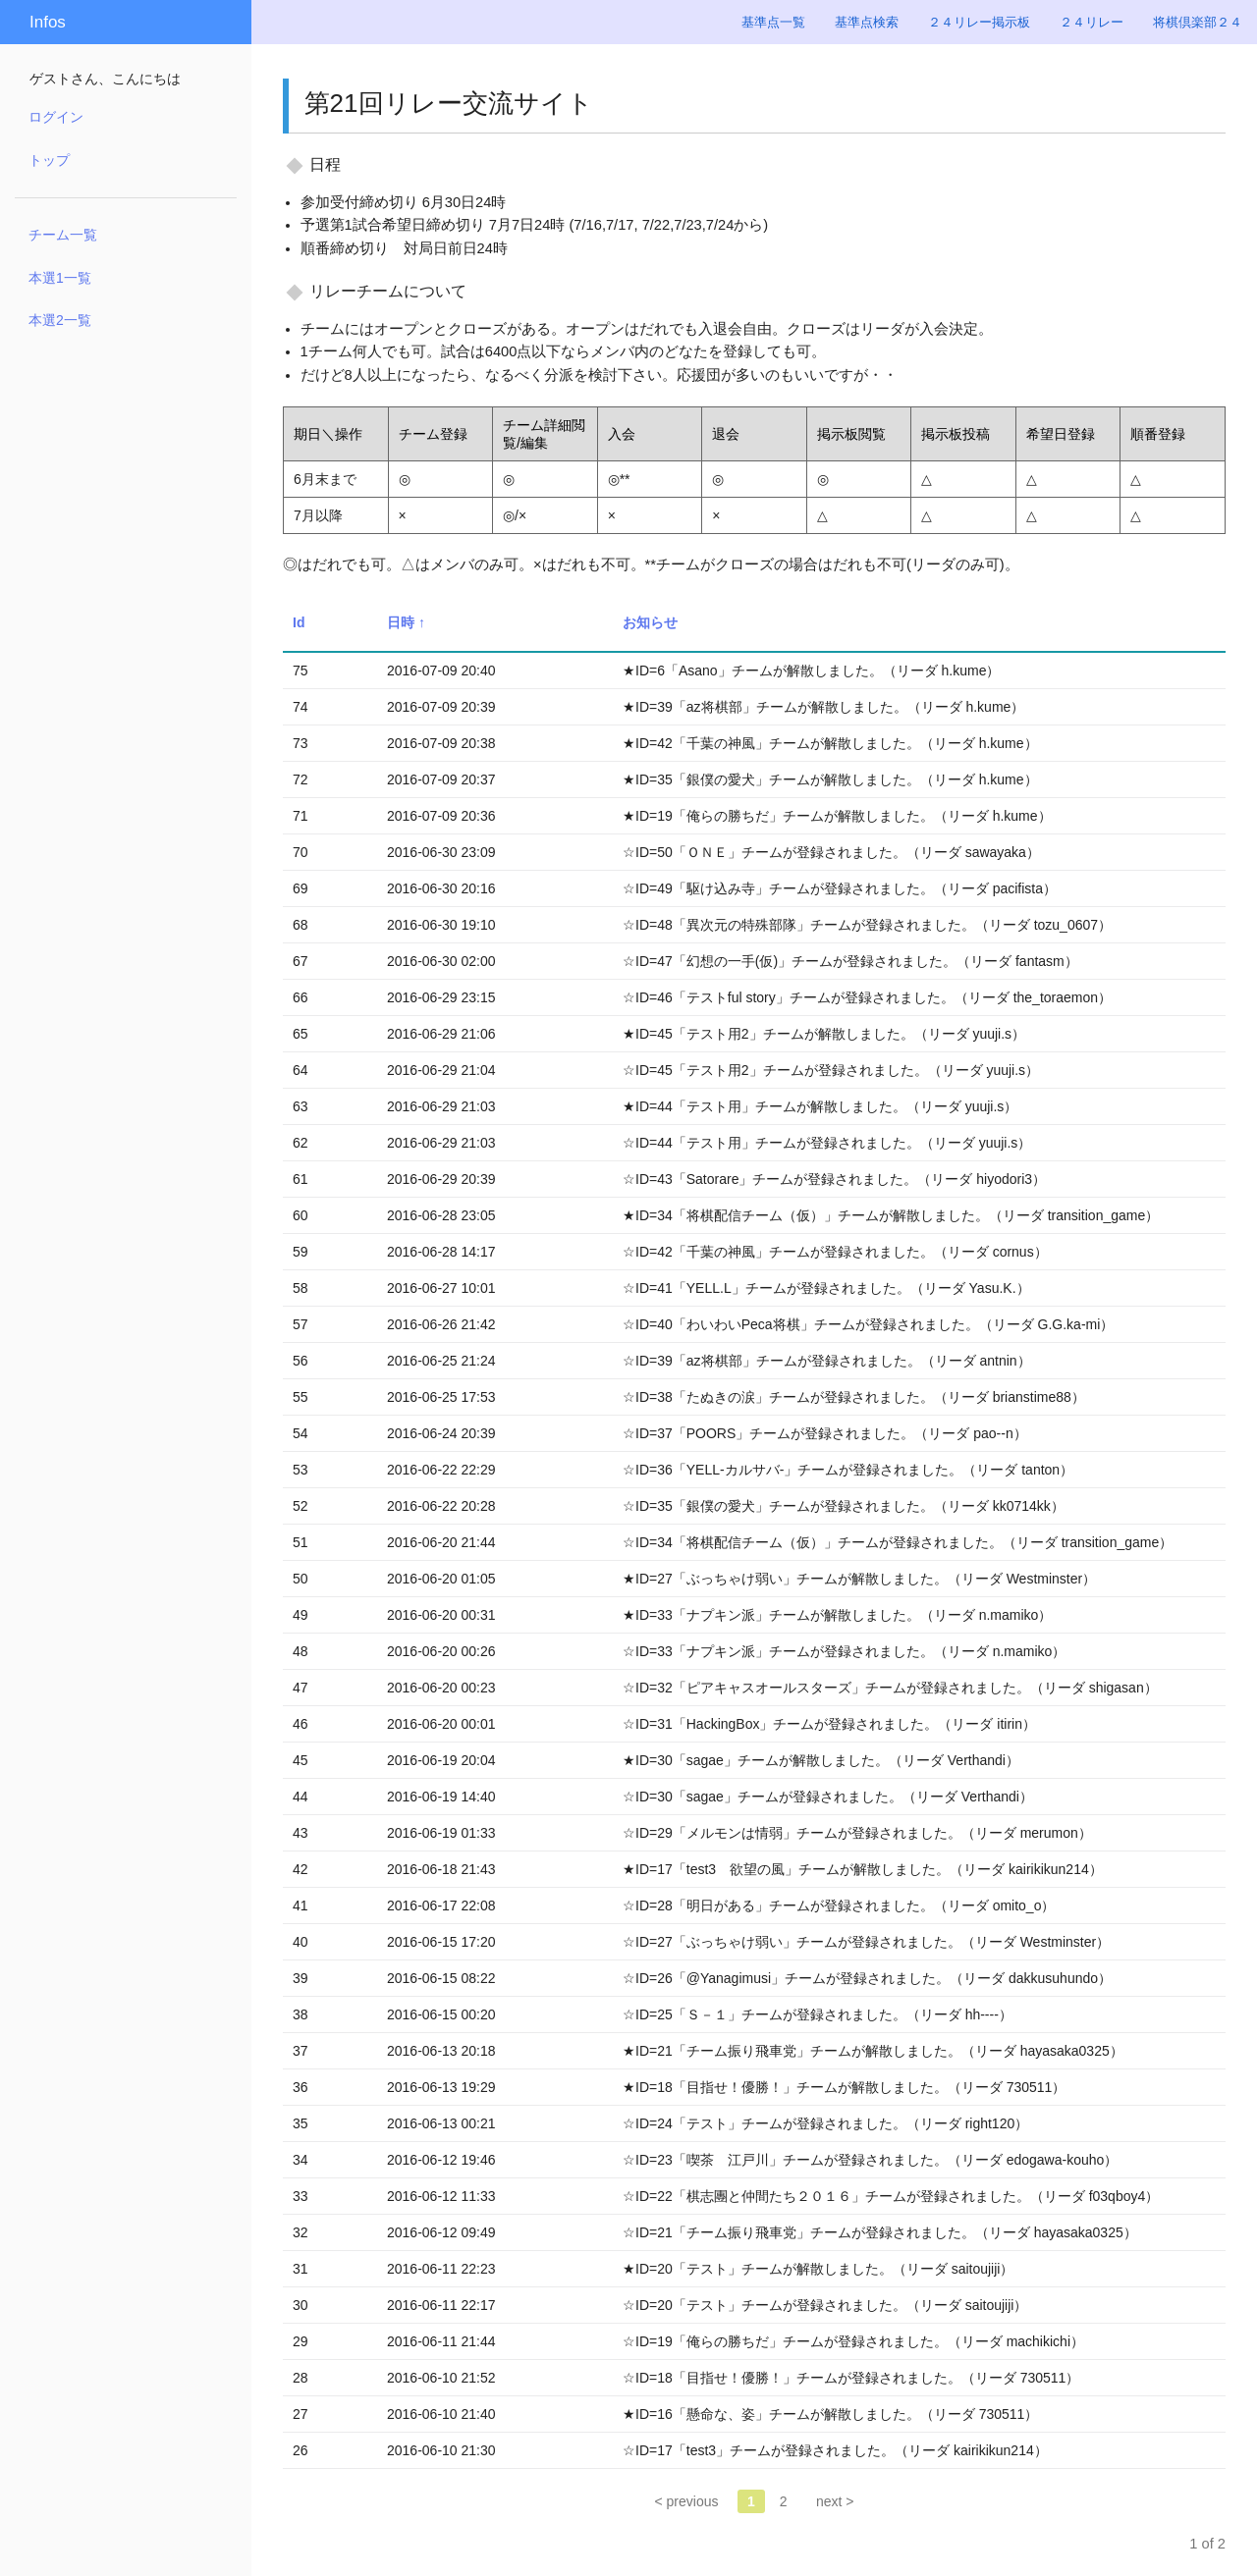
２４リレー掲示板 (979, 22)
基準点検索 (867, 22)
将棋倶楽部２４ (1197, 22)
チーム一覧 (62, 234)
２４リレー (1091, 22)
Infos (47, 22)
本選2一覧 (59, 320)
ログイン (55, 117)
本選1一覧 (59, 278)
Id (298, 622)
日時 (400, 622)
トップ (49, 160)
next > (835, 2501)
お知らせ (650, 622)
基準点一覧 (773, 22)
